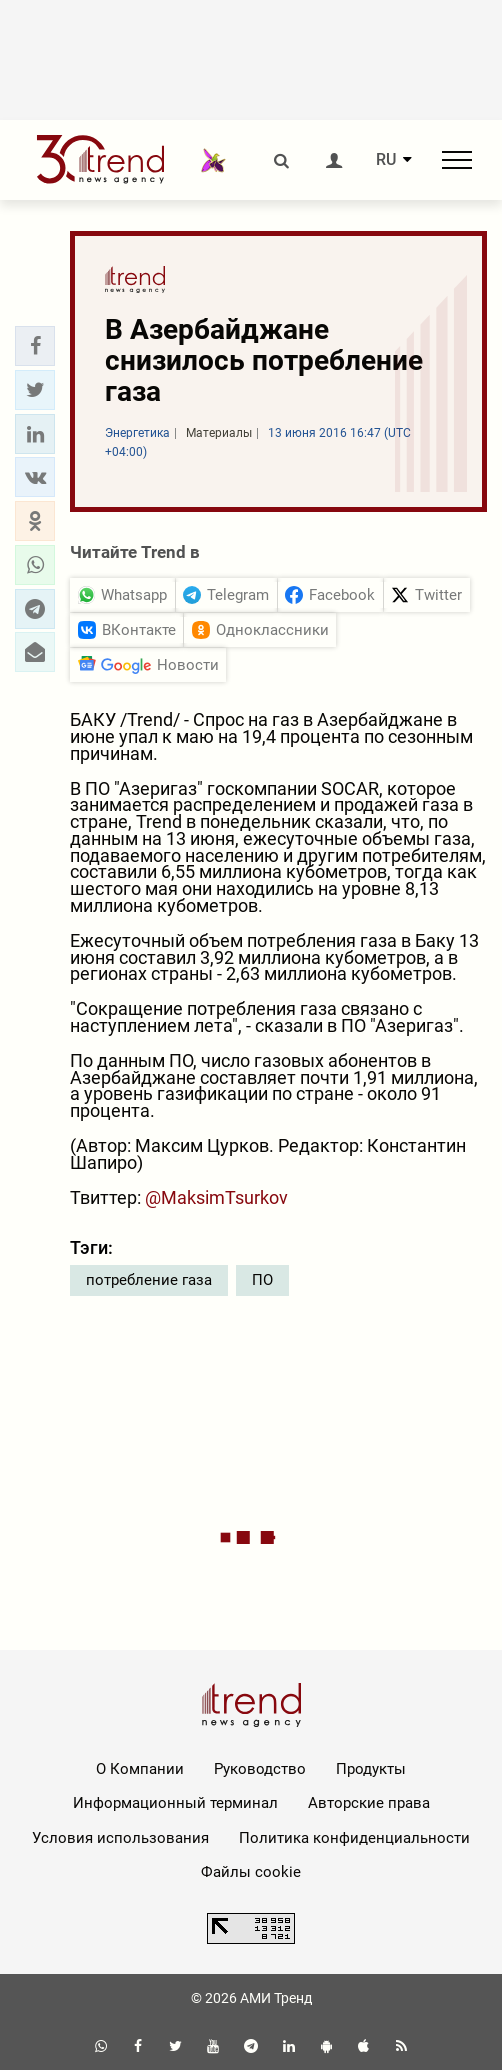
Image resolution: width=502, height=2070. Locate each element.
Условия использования (120, 1838)
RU (386, 160)
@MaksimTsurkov (216, 1197)
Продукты (371, 1769)
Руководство (260, 1769)
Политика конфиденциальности (354, 1838)
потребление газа (149, 1280)
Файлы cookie (251, 1872)
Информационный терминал (175, 1803)
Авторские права (369, 1803)
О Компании (140, 1769)
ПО (262, 1280)
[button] (35, 346)
